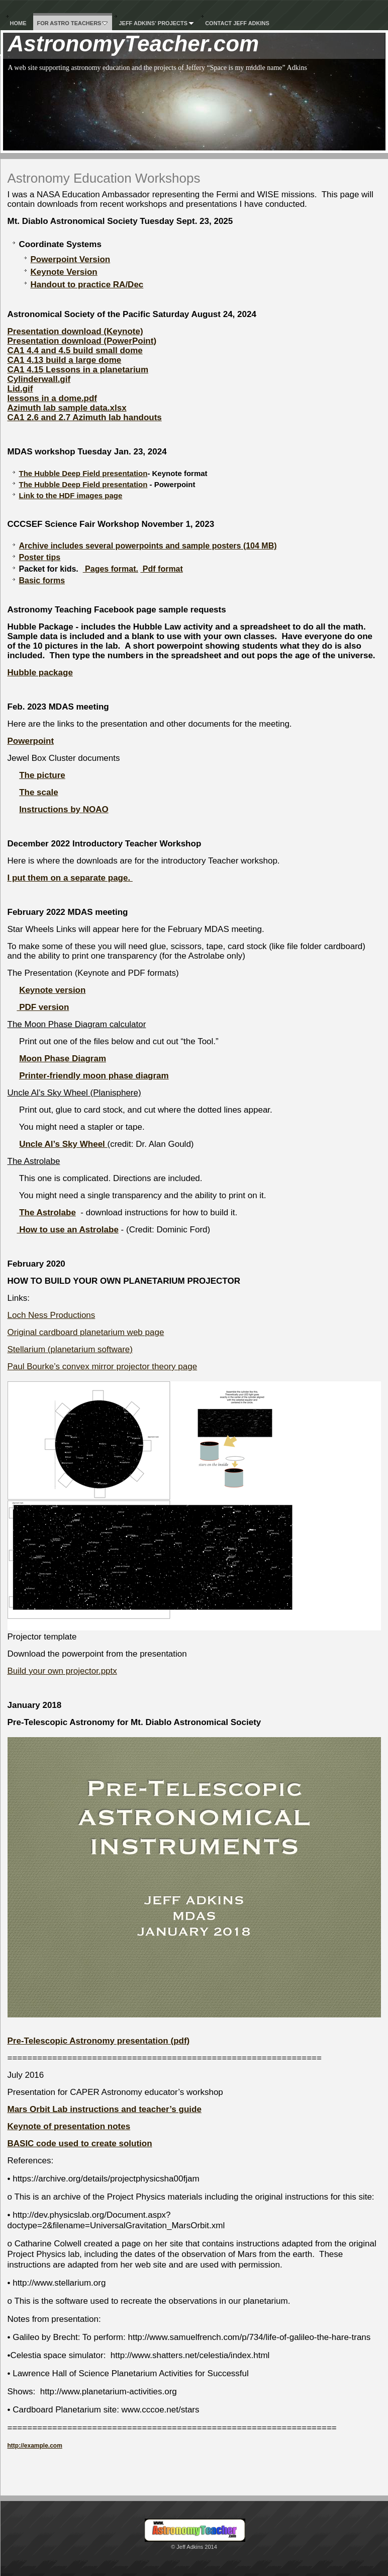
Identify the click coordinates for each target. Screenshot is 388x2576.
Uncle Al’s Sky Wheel (63, 1144)
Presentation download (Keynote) (75, 331)
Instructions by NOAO (64, 809)
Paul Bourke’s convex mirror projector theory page (103, 1366)
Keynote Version (64, 272)
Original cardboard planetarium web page (86, 1332)
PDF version (43, 1007)
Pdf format (161, 569)
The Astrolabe (47, 1212)
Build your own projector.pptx (62, 1671)
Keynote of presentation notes (69, 2126)
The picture (42, 775)
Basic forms (42, 580)
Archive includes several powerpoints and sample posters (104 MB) (148, 545)
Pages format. (110, 569)
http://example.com (35, 2445)
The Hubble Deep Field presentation (83, 473)
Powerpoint (31, 741)
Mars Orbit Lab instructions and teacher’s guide (105, 2109)
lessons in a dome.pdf (53, 398)
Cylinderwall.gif (39, 379)
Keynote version (52, 990)
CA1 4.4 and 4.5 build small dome (75, 350)
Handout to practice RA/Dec (87, 284)
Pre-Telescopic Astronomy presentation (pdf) (99, 2041)
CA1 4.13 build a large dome (65, 360)
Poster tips (40, 557)
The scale (38, 792)
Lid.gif (20, 389)
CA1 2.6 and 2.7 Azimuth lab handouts (85, 417)
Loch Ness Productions (51, 1315)
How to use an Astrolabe (67, 1229)
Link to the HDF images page (71, 495)
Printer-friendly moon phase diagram (94, 1075)
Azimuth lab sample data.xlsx (67, 408)
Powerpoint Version (71, 259)
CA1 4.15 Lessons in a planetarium (78, 369)
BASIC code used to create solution (80, 2143)
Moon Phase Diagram (62, 1058)
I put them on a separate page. (70, 878)
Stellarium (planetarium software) (70, 1349)
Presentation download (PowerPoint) (82, 341)
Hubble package (40, 672)
